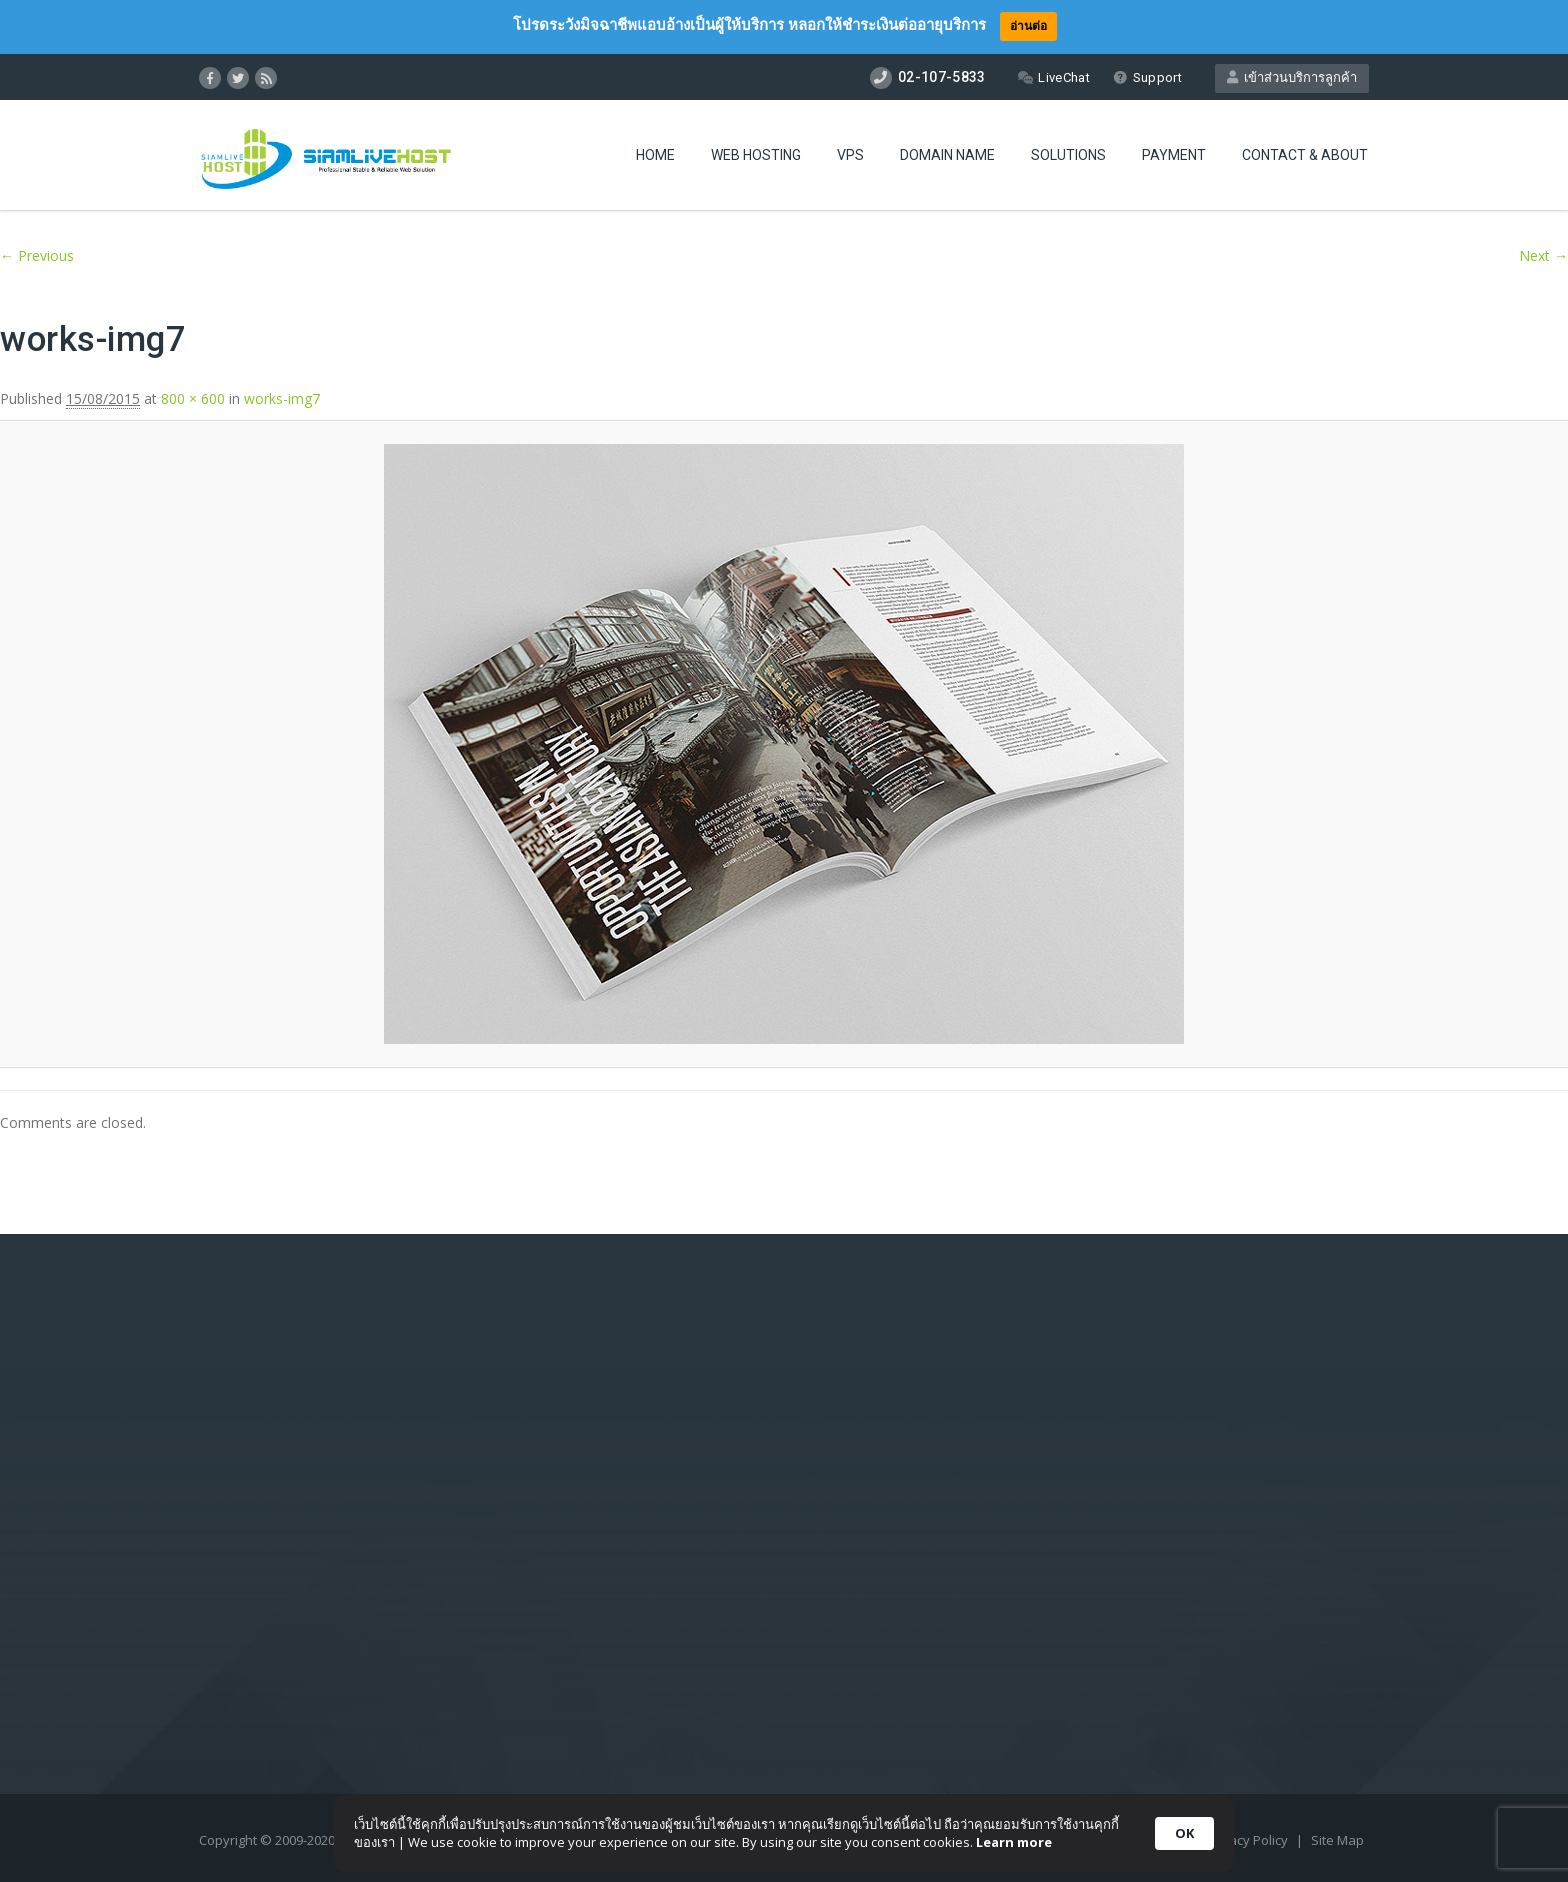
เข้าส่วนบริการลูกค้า (1292, 77)
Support (1147, 77)
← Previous (37, 255)
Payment (1174, 155)
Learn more (1014, 1842)
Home (655, 155)
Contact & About (1305, 155)
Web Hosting (756, 155)
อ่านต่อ (1028, 25)
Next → (1543, 255)
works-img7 (282, 398)
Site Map (1337, 1840)
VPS (850, 155)
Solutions (1068, 155)
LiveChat (1053, 77)
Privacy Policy (1248, 1840)
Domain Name (947, 155)
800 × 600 (193, 398)
